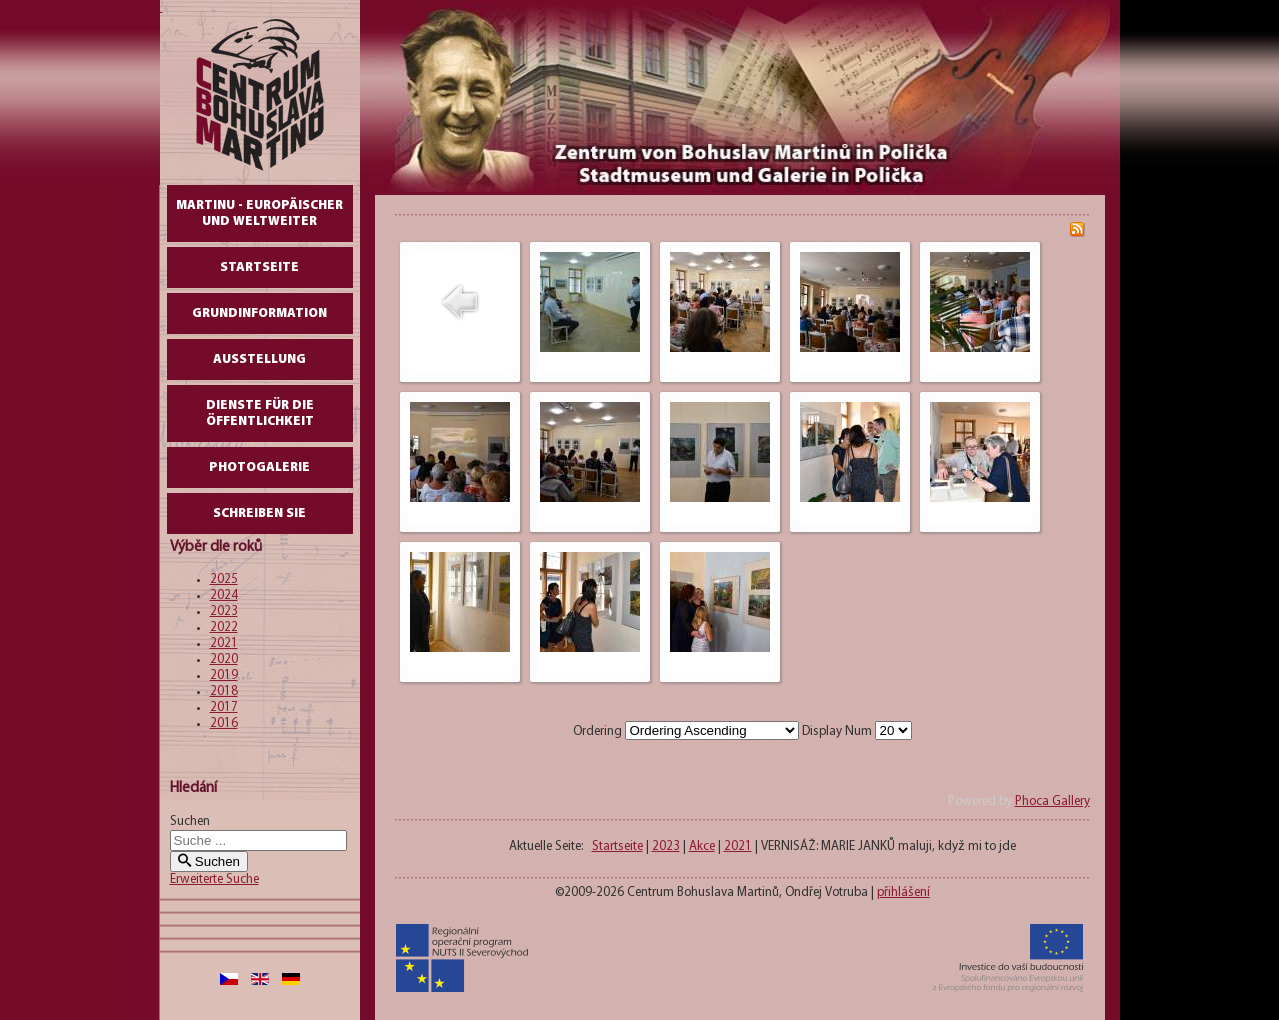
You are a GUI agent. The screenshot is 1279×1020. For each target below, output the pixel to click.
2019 (224, 675)
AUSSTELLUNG (259, 359)
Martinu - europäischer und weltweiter (259, 213)
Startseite (259, 267)
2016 (224, 723)
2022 (224, 627)
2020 (224, 659)
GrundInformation (259, 313)
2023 (224, 611)
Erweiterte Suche (214, 879)
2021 (224, 643)
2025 (224, 579)
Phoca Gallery (1052, 801)
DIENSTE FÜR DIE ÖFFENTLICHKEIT (260, 413)
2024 (224, 595)
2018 (224, 691)
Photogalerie (259, 467)
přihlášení (903, 892)
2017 (224, 707)
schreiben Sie (259, 513)
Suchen (190, 821)
